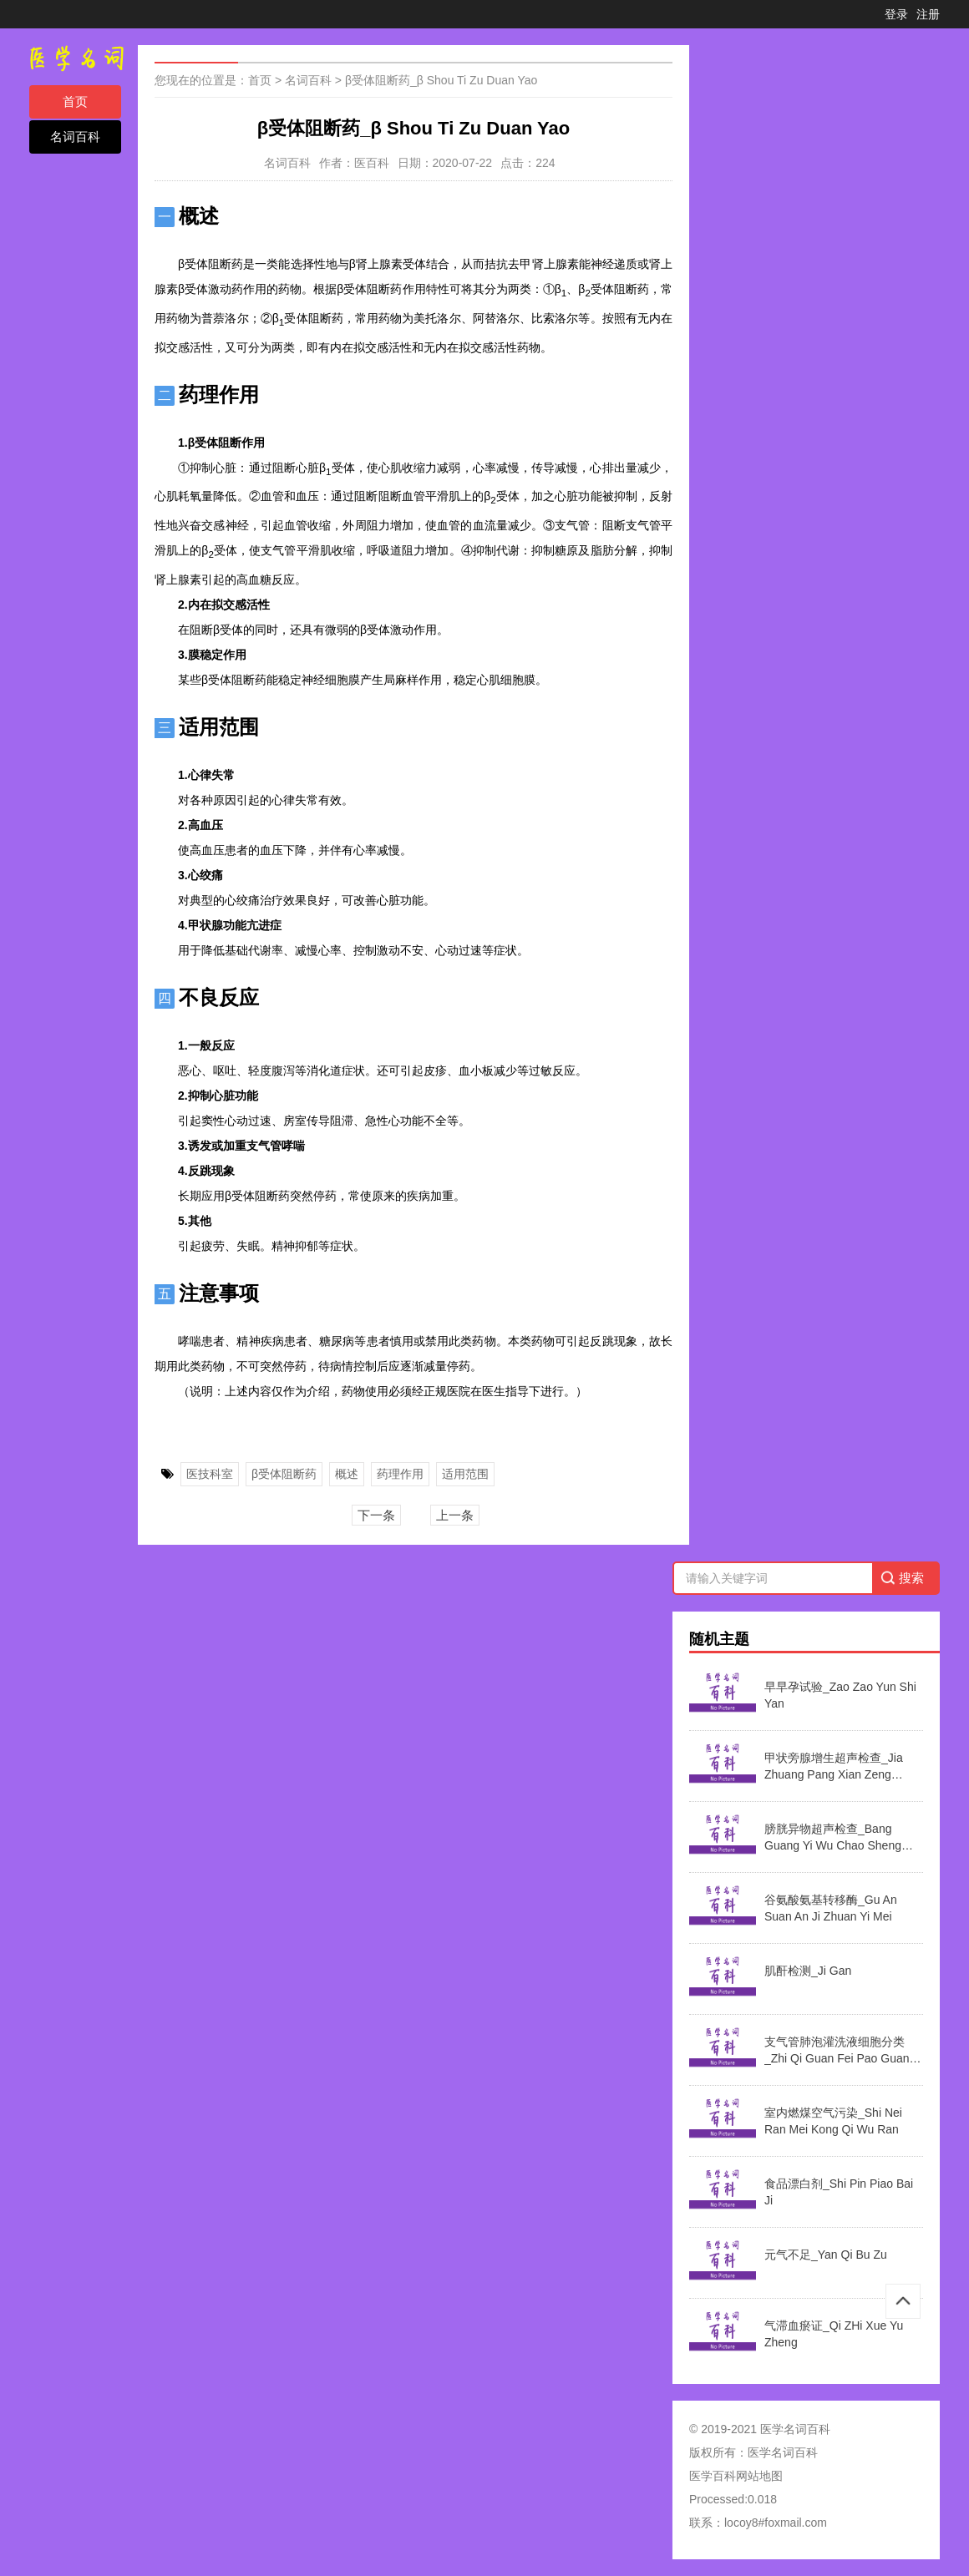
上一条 (455, 1515)
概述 (346, 1473)
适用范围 (465, 1473)
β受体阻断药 (284, 1473)
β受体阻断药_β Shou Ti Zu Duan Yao (441, 80)
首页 (75, 101)
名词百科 (75, 136)
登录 (896, 14)
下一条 (376, 1515)
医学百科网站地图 (736, 2475)
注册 (928, 14)
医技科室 (209, 1473)
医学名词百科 (783, 2452)
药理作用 (400, 1473)
